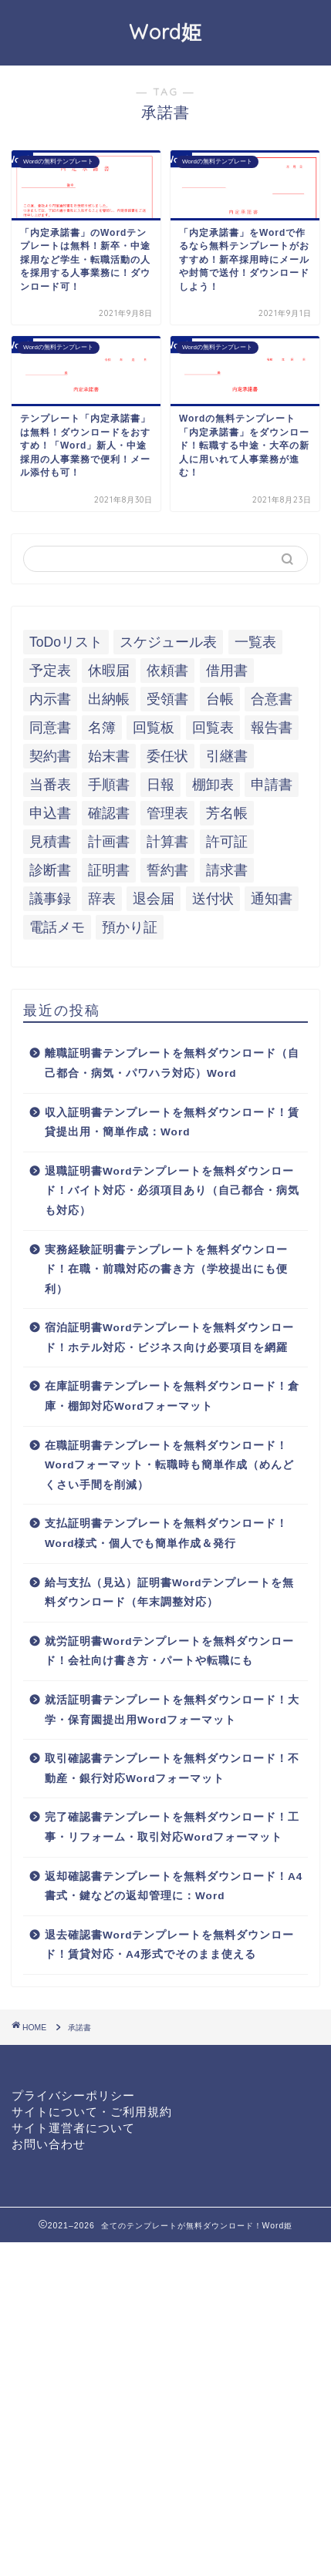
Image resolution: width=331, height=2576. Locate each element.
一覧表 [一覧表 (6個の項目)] (255, 642)
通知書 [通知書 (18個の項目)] (271, 898)
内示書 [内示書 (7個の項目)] (50, 699)
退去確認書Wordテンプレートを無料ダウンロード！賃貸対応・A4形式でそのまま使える (169, 1945)
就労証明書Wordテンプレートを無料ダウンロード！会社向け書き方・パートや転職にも (169, 1651)
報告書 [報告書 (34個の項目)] (271, 727)
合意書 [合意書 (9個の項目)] (271, 699)
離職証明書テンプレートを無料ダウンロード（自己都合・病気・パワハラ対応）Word (172, 1063)
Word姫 (165, 31)
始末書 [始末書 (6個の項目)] (109, 756)
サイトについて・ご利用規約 (92, 2111)
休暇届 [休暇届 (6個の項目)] (109, 670)
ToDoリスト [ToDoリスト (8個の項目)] (66, 642)
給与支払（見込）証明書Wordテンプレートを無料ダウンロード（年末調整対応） (169, 1593)
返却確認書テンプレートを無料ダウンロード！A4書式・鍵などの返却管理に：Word (173, 1886)
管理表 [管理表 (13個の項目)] (167, 813)
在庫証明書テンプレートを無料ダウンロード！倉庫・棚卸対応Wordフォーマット (172, 1396)
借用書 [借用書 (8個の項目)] (227, 670)
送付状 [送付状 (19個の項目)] (213, 898)
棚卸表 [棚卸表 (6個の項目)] (213, 784)
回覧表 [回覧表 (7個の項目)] (213, 727)
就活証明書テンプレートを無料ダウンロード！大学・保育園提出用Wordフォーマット (172, 1710)
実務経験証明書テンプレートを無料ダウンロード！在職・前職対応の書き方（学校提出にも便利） (166, 1269)
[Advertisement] (165, 2407)
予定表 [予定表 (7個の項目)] (50, 670)
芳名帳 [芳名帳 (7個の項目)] (227, 813)
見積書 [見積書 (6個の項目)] (50, 841)
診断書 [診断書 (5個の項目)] (50, 870)
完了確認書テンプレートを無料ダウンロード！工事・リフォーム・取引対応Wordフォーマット (172, 1827)
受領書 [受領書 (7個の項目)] (167, 699)
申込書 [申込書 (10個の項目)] (50, 813)
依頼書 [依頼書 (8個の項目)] (167, 670)
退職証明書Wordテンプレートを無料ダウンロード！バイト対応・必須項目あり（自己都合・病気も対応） (172, 1190)
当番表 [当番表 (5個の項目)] (50, 784)
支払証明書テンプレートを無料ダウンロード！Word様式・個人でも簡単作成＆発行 (166, 1533)
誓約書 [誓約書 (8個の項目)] (167, 870)
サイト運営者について (73, 2127)
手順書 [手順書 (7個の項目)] (109, 784)
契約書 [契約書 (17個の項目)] (50, 756)
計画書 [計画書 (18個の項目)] (109, 841)
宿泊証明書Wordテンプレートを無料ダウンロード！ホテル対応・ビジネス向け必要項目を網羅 (169, 1338)
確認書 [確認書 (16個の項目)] (109, 813)
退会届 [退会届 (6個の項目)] (153, 898)
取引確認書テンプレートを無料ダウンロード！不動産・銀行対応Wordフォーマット (172, 1768)
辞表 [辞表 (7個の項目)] (102, 898)
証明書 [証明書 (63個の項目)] (109, 870)
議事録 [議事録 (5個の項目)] (50, 898)
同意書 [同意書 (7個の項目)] (50, 727)
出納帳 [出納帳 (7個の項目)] (109, 699)
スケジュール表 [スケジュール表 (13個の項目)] (168, 642)
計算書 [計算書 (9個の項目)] (167, 841)
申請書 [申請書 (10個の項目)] (271, 784)
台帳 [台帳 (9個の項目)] (220, 699)
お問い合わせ (49, 2144)
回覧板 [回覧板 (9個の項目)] (153, 727)
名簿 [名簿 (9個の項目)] (102, 727)
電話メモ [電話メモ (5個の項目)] (57, 927)
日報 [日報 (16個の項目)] (160, 784)
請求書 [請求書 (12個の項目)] (227, 870)
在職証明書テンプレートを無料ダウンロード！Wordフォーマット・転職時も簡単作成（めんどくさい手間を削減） (169, 1465)
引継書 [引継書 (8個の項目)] (227, 756)
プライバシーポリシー (73, 2095)
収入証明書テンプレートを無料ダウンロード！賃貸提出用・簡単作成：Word (172, 1122)
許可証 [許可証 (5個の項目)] (227, 841)
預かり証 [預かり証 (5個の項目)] (129, 927)
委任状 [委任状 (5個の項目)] (167, 756)
